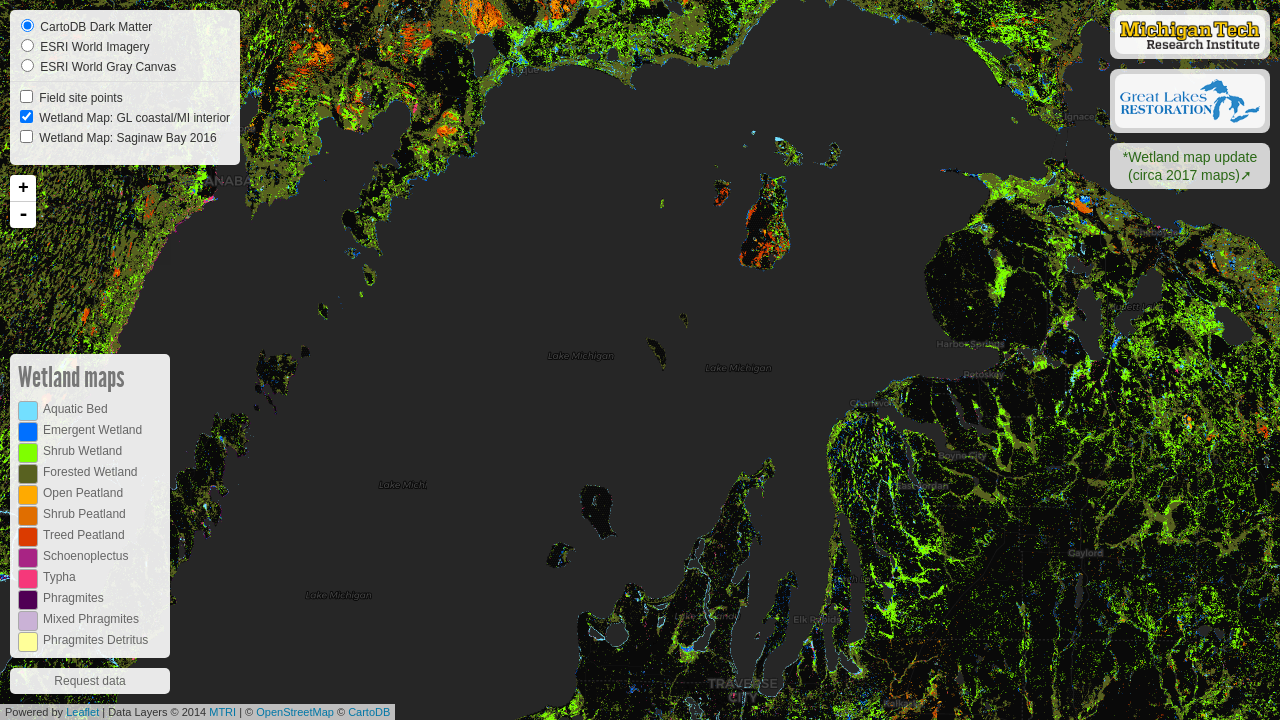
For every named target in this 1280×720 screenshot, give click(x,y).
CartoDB (369, 712)
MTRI (222, 712)
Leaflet (82, 712)
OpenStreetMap (295, 712)
